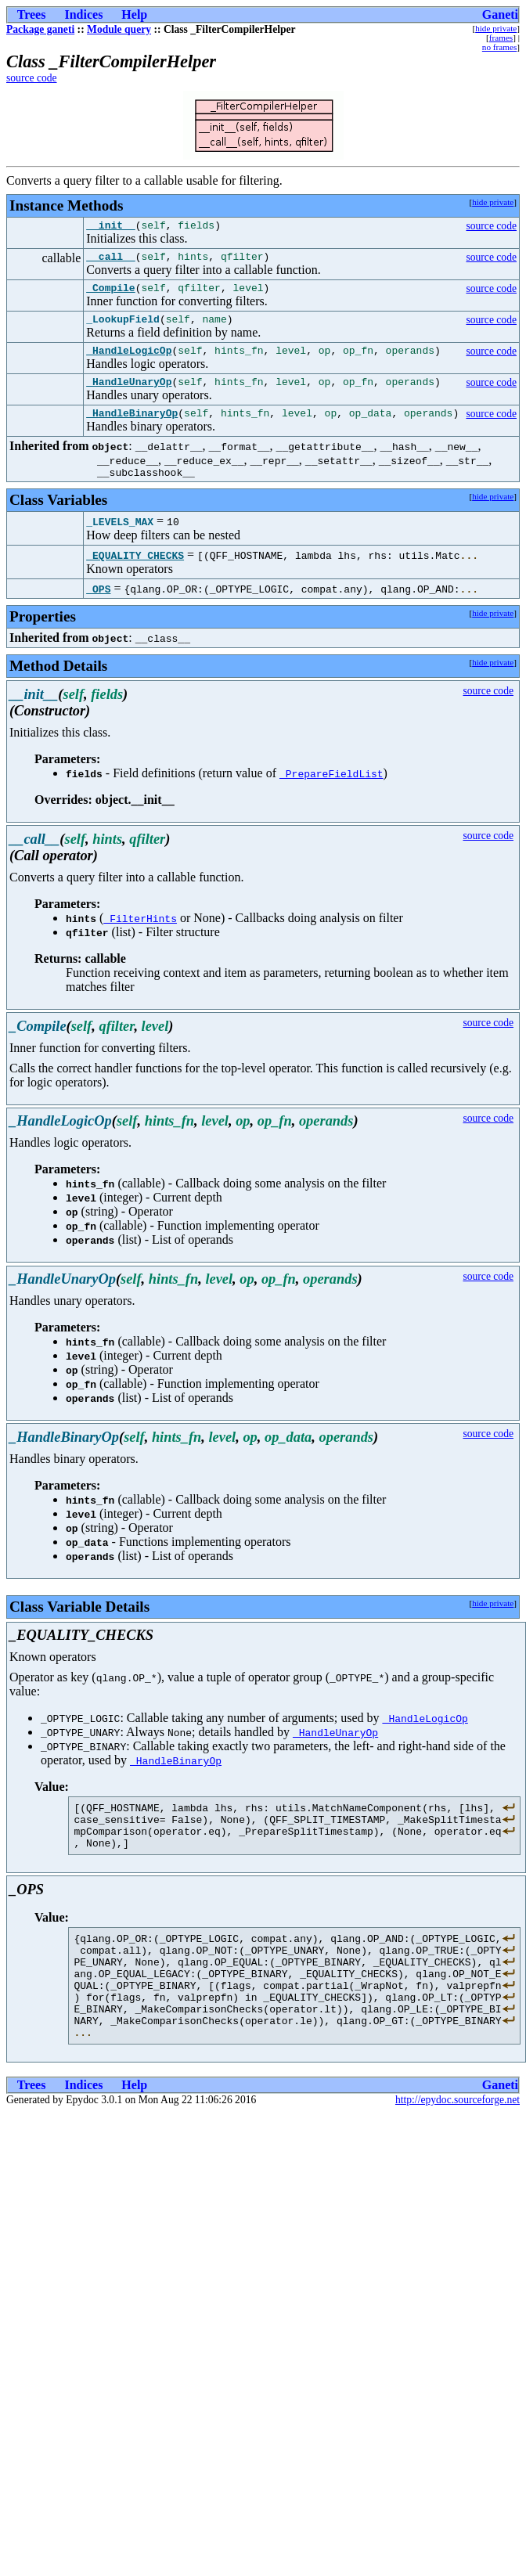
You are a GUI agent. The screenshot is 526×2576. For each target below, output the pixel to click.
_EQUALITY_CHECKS (135, 574)
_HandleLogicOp (128, 362)
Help (134, 14)
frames (501, 37)
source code (31, 78)
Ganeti (500, 14)
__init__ (110, 227)
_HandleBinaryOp (132, 429)
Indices (83, 14)
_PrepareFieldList (331, 792)
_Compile (110, 294)
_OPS (98, 607)
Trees (31, 14)
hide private (496, 28)
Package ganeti (40, 29)
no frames (499, 47)
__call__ (110, 261)
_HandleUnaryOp (128, 395)
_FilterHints (140, 937)
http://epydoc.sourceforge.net (457, 2149)
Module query (119, 29)
